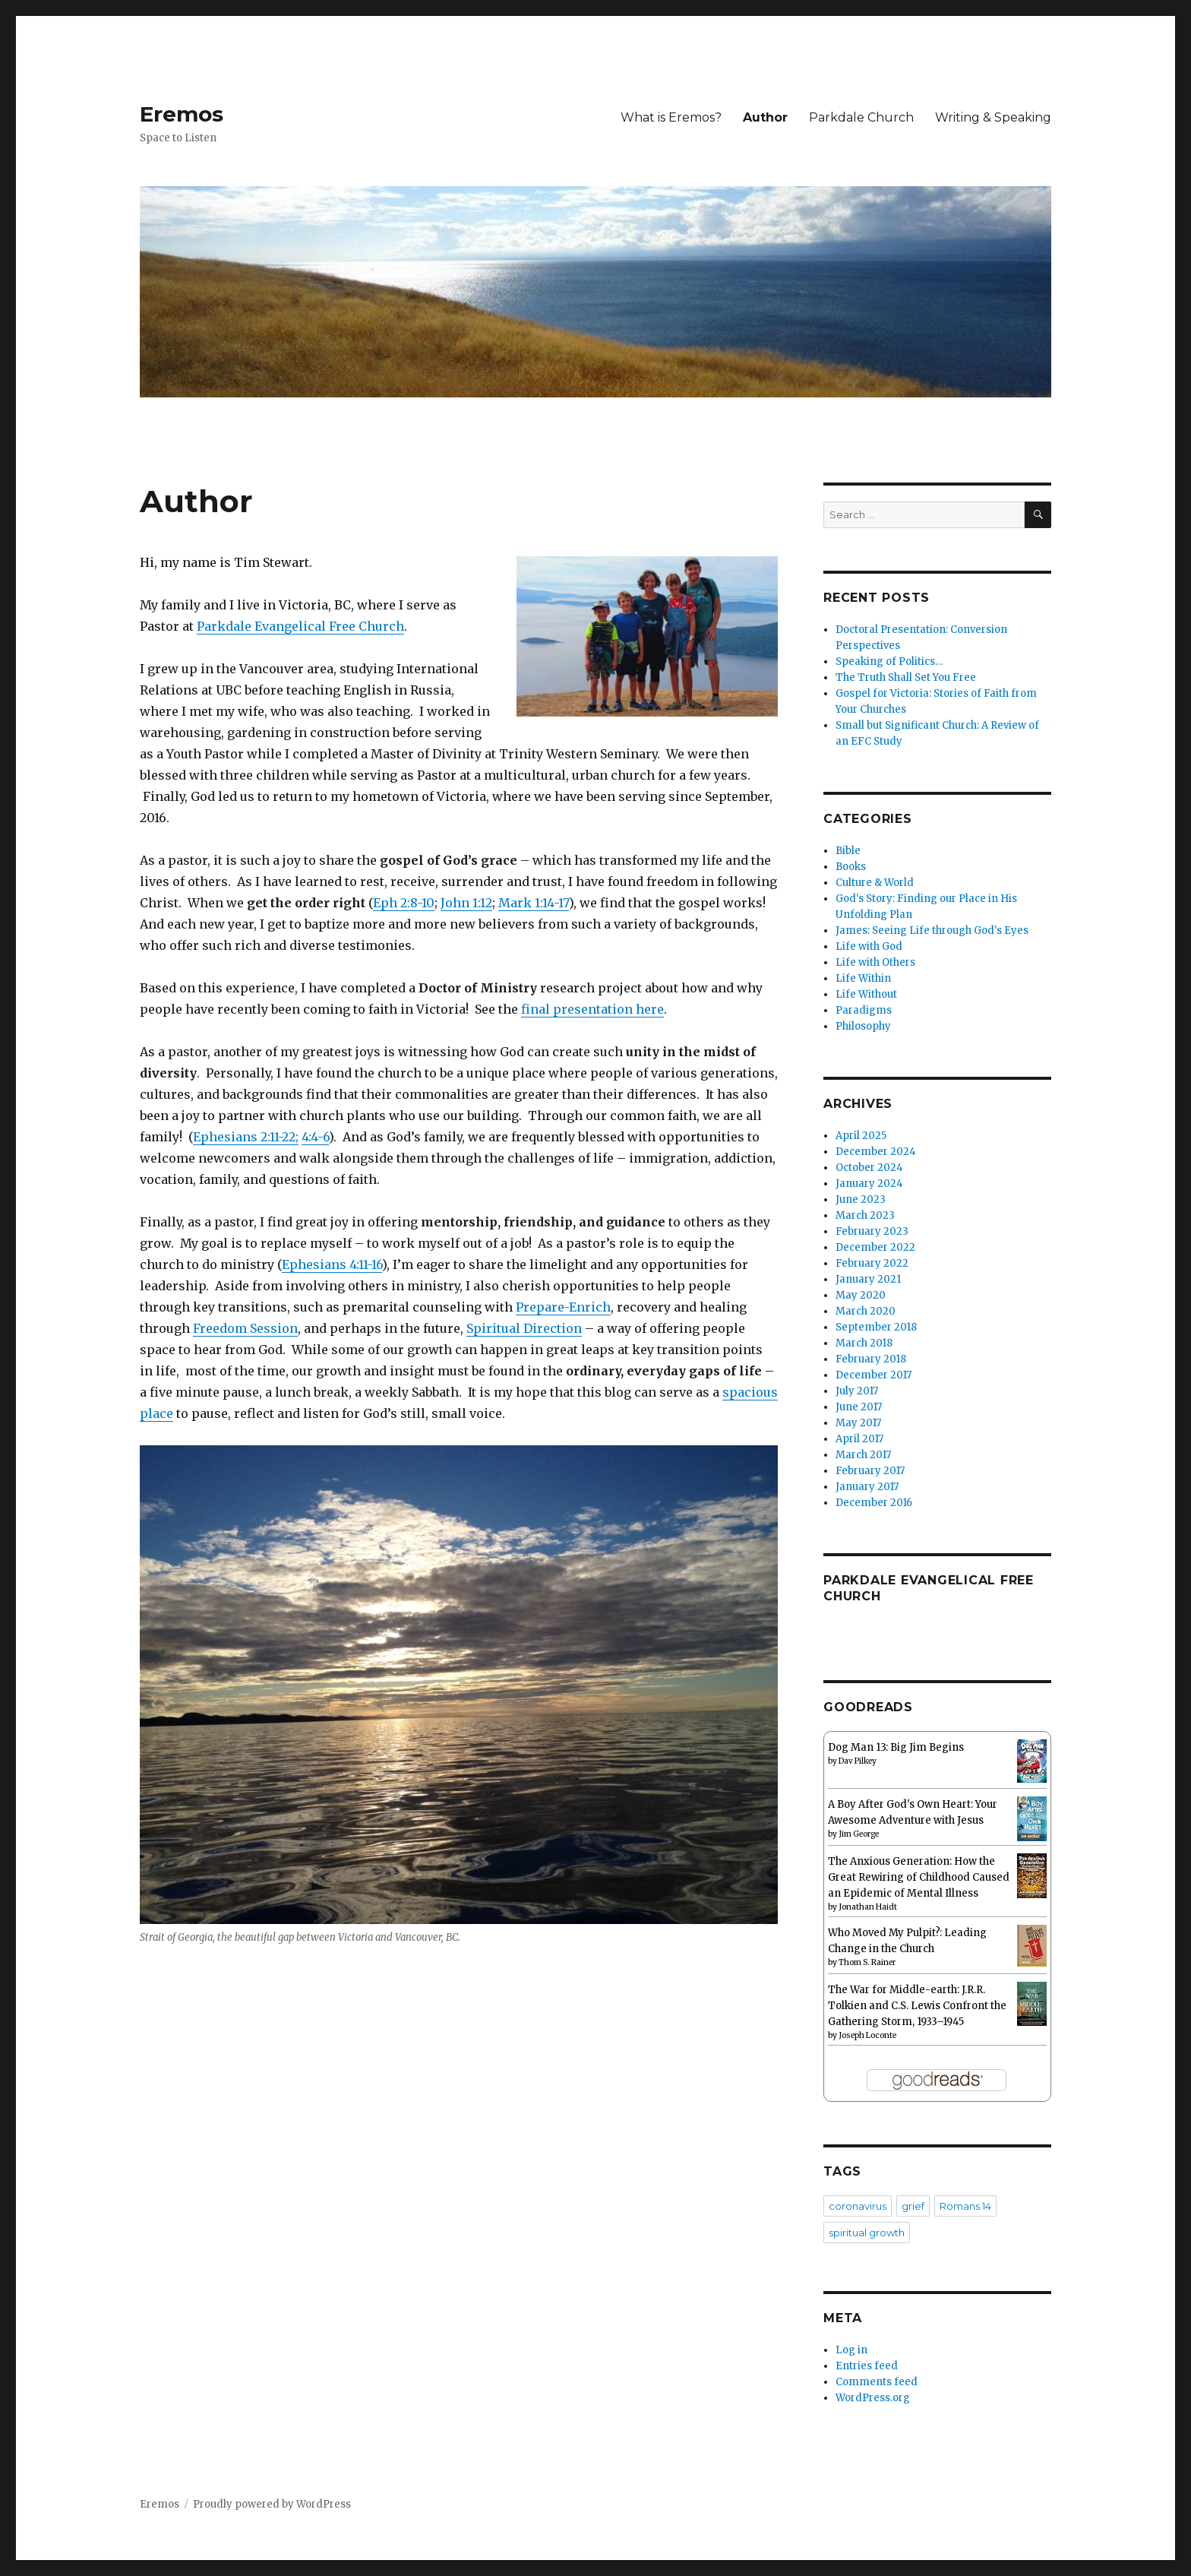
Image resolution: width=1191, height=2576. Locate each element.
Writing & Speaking (993, 117)
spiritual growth (867, 2232)
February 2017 (870, 1470)
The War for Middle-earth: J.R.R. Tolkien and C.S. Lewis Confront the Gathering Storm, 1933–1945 (917, 2005)
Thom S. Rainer (867, 1962)
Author (765, 117)
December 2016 (874, 1502)
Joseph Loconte (867, 2035)
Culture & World (875, 882)
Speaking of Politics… (889, 661)
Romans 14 (965, 2206)
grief (913, 2206)
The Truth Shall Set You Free (906, 677)
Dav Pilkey (858, 1761)
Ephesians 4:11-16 (332, 1264)
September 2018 (876, 1327)
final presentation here (592, 1009)
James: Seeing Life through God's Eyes (932, 930)
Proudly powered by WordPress (272, 2504)
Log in (851, 2349)
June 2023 (861, 1199)
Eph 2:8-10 (403, 902)
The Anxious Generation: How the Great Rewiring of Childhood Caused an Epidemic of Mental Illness (918, 1877)
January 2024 (869, 1183)
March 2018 (864, 1343)
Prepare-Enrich (563, 1307)
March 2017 (863, 1454)
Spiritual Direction (524, 1328)
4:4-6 (315, 1136)
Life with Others (875, 962)
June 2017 (859, 1406)
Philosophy (863, 1026)
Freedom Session (245, 1328)
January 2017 (867, 1486)
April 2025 (861, 1135)
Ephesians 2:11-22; (246, 1136)
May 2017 (858, 1422)
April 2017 (859, 1438)
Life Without (866, 994)
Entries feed (867, 2365)
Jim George (859, 1834)
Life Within (863, 978)
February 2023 (872, 1231)
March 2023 (865, 1215)
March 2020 (866, 1311)
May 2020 (861, 1295)
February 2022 (872, 1263)
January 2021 (868, 1279)
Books (851, 866)
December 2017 (873, 1375)
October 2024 (869, 1167)
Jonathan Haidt (868, 1907)
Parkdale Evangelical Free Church (300, 626)
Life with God (869, 946)
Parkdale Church (861, 117)
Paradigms (864, 1010)
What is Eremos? (671, 117)
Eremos (181, 114)
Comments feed (877, 2381)
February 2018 (871, 1359)
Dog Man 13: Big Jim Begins (896, 1747)
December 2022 (875, 1247)
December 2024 (876, 1151)
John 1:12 (466, 902)
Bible (848, 850)
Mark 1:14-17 (533, 902)
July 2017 (857, 1391)
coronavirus (857, 2206)
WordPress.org (873, 2397)
